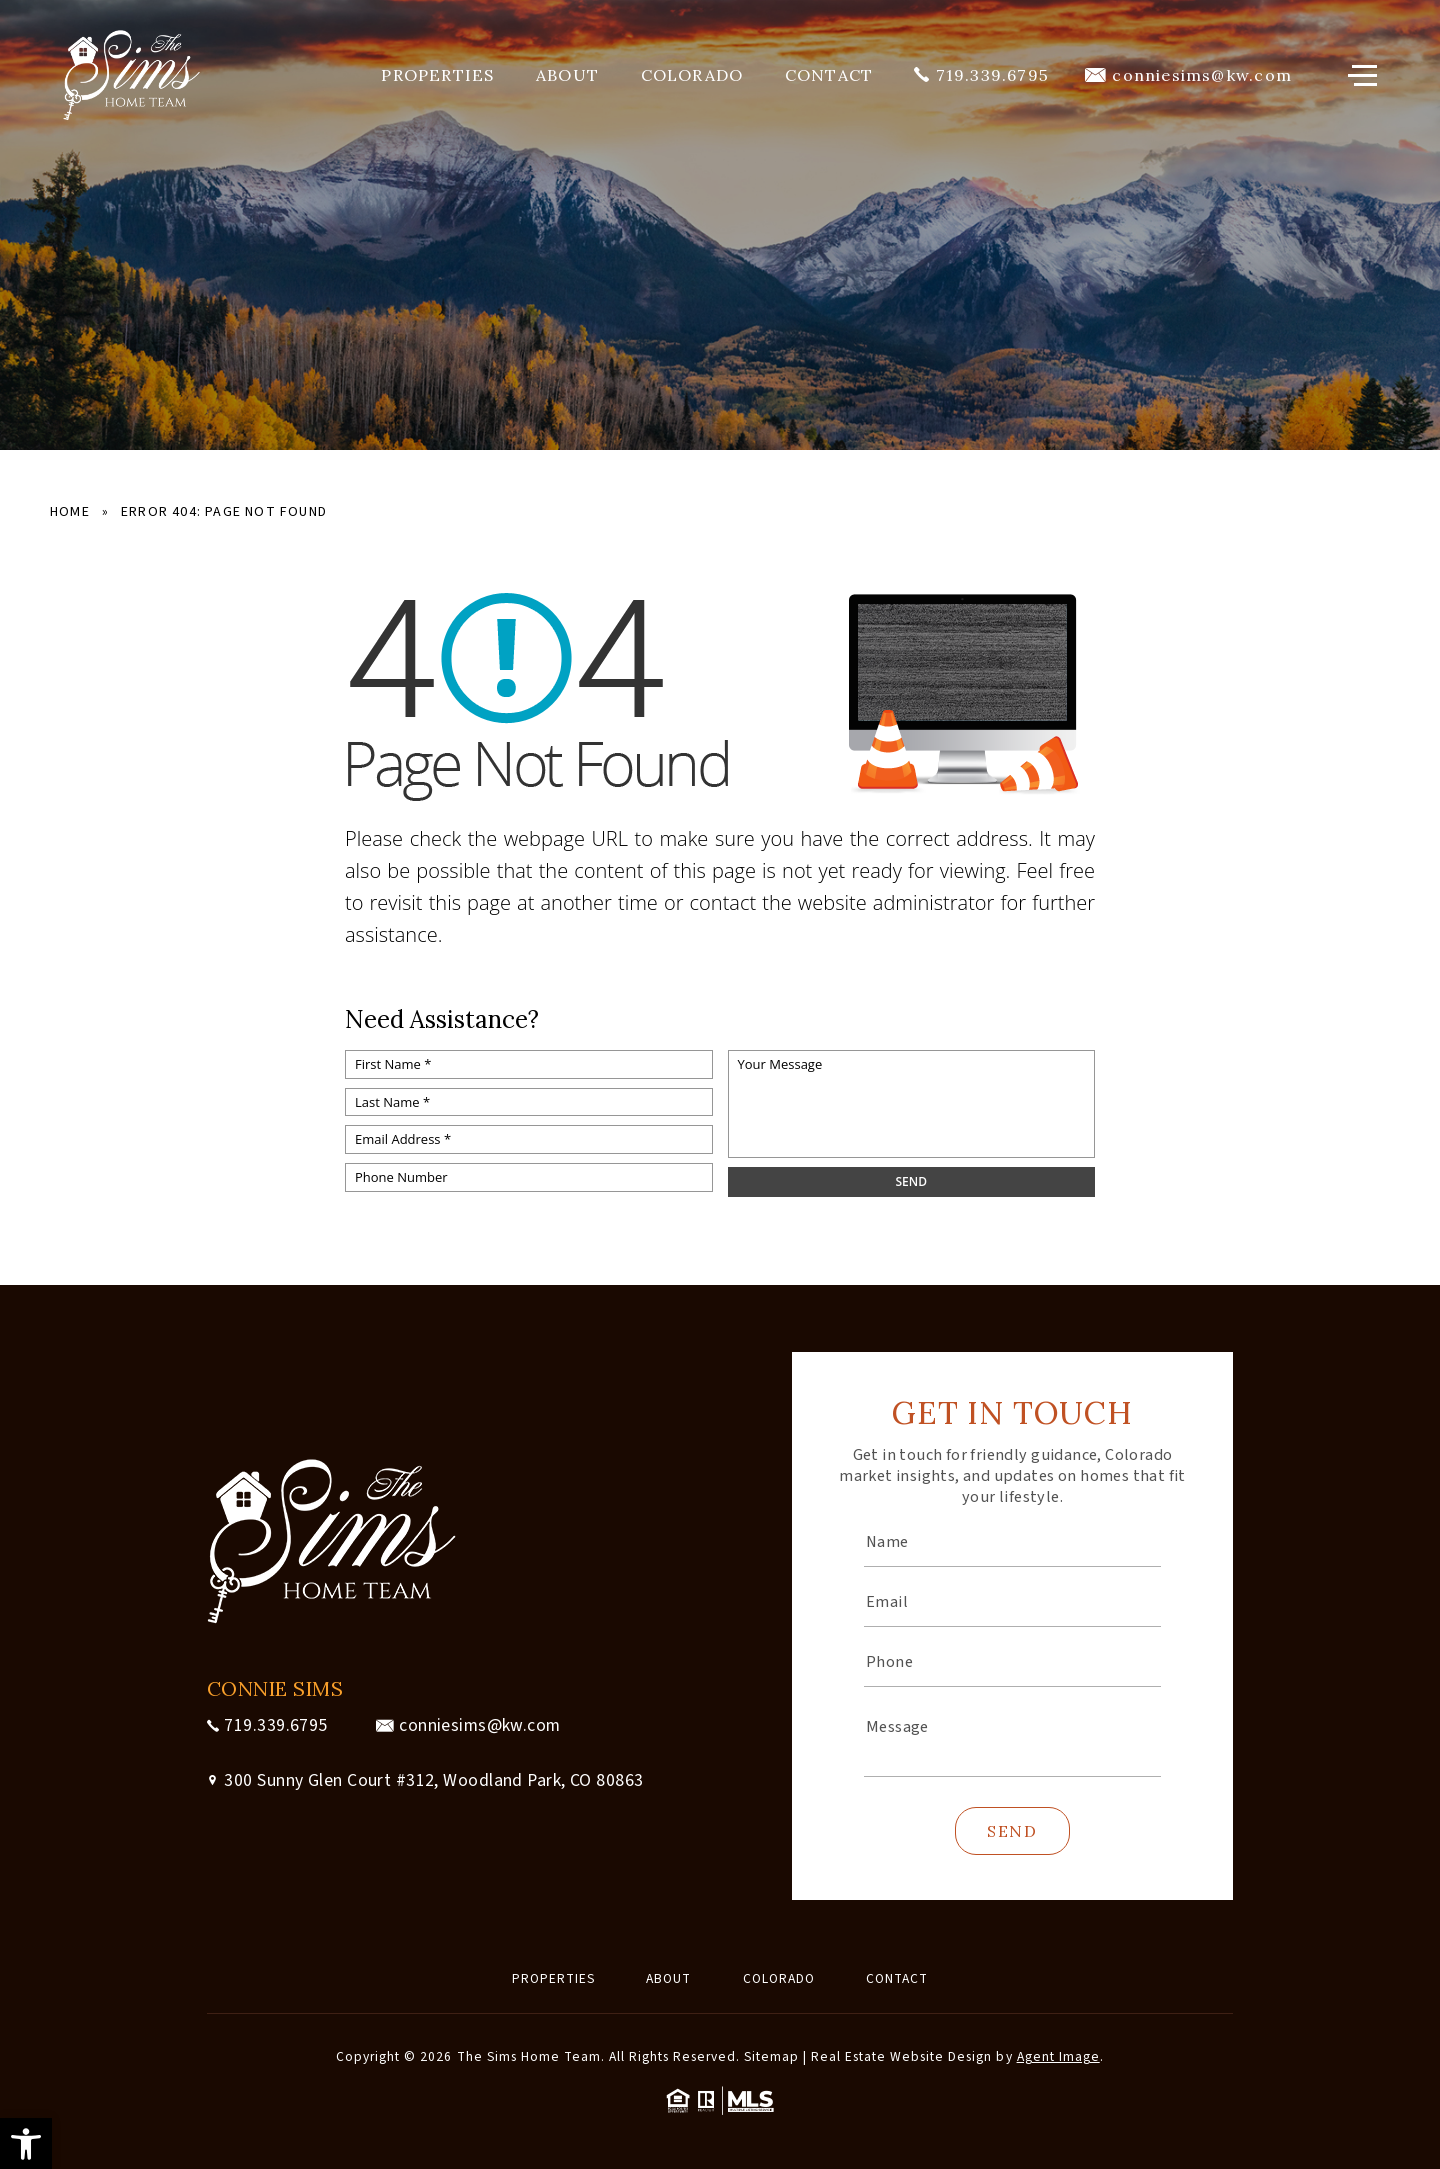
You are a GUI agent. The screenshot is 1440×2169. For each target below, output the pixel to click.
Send (1012, 1831)
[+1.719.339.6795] (981, 75)
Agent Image (1058, 2056)
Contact (829, 75)
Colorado (692, 75)
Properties (437, 75)
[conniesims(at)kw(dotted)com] (1188, 75)
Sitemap (771, 2056)
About (567, 75)
